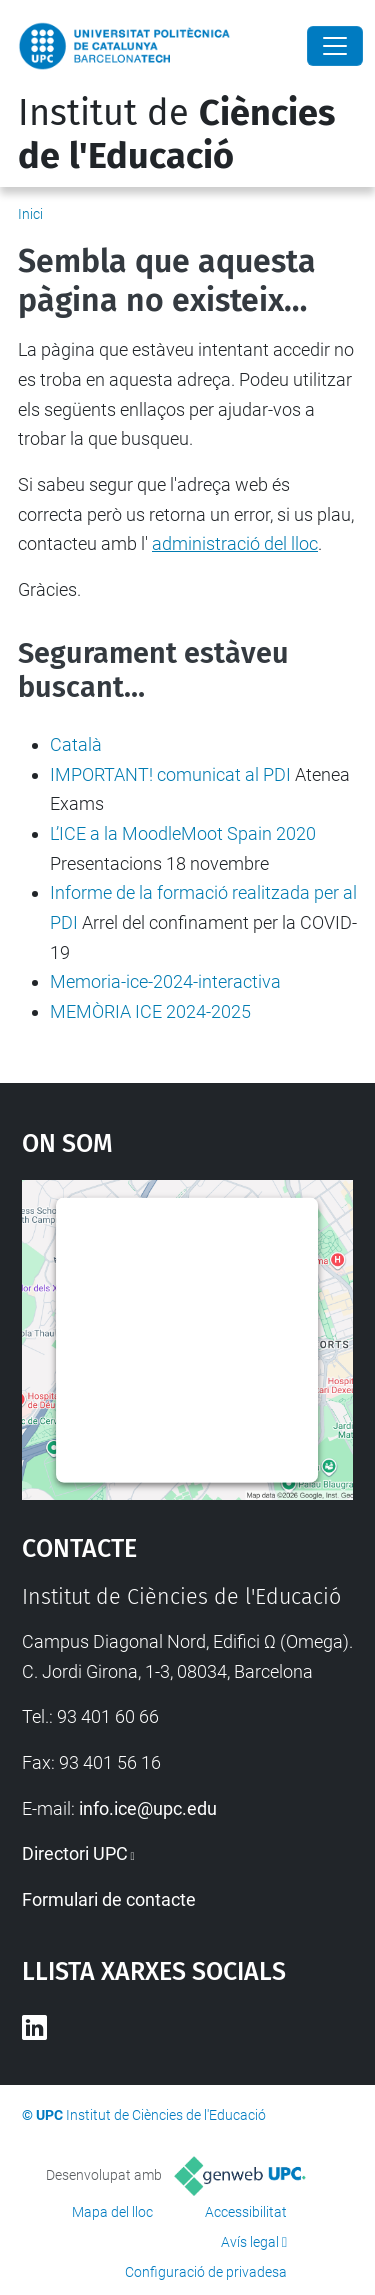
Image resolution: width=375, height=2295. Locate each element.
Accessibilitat (246, 2212)
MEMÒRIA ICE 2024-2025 (150, 1011)
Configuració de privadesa (206, 2272)
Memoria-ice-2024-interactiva (165, 981)
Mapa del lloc (112, 2212)
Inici (30, 214)
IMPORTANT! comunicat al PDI (170, 774)
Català (76, 744)
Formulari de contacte (109, 1899)
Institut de (176, 134)
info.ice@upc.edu (148, 1808)
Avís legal (250, 2242)
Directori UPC (75, 1853)
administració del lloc (235, 543)
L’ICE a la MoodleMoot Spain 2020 (183, 833)
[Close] (335, 46)
